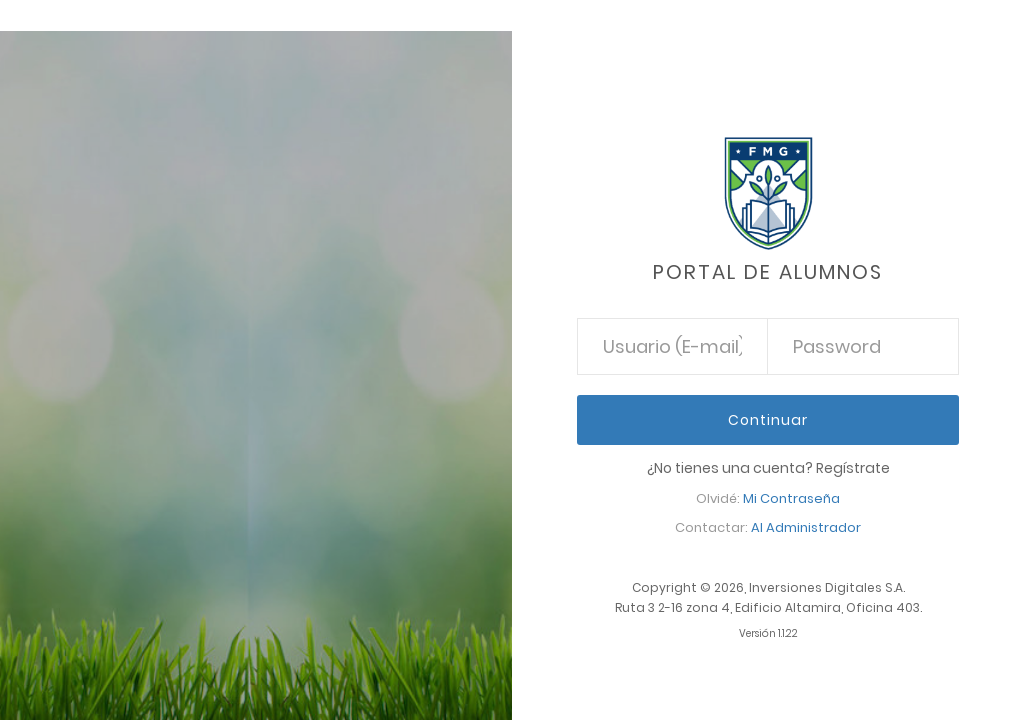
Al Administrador (806, 527)
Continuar (768, 420)
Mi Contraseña (791, 498)
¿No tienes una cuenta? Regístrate (768, 468)
